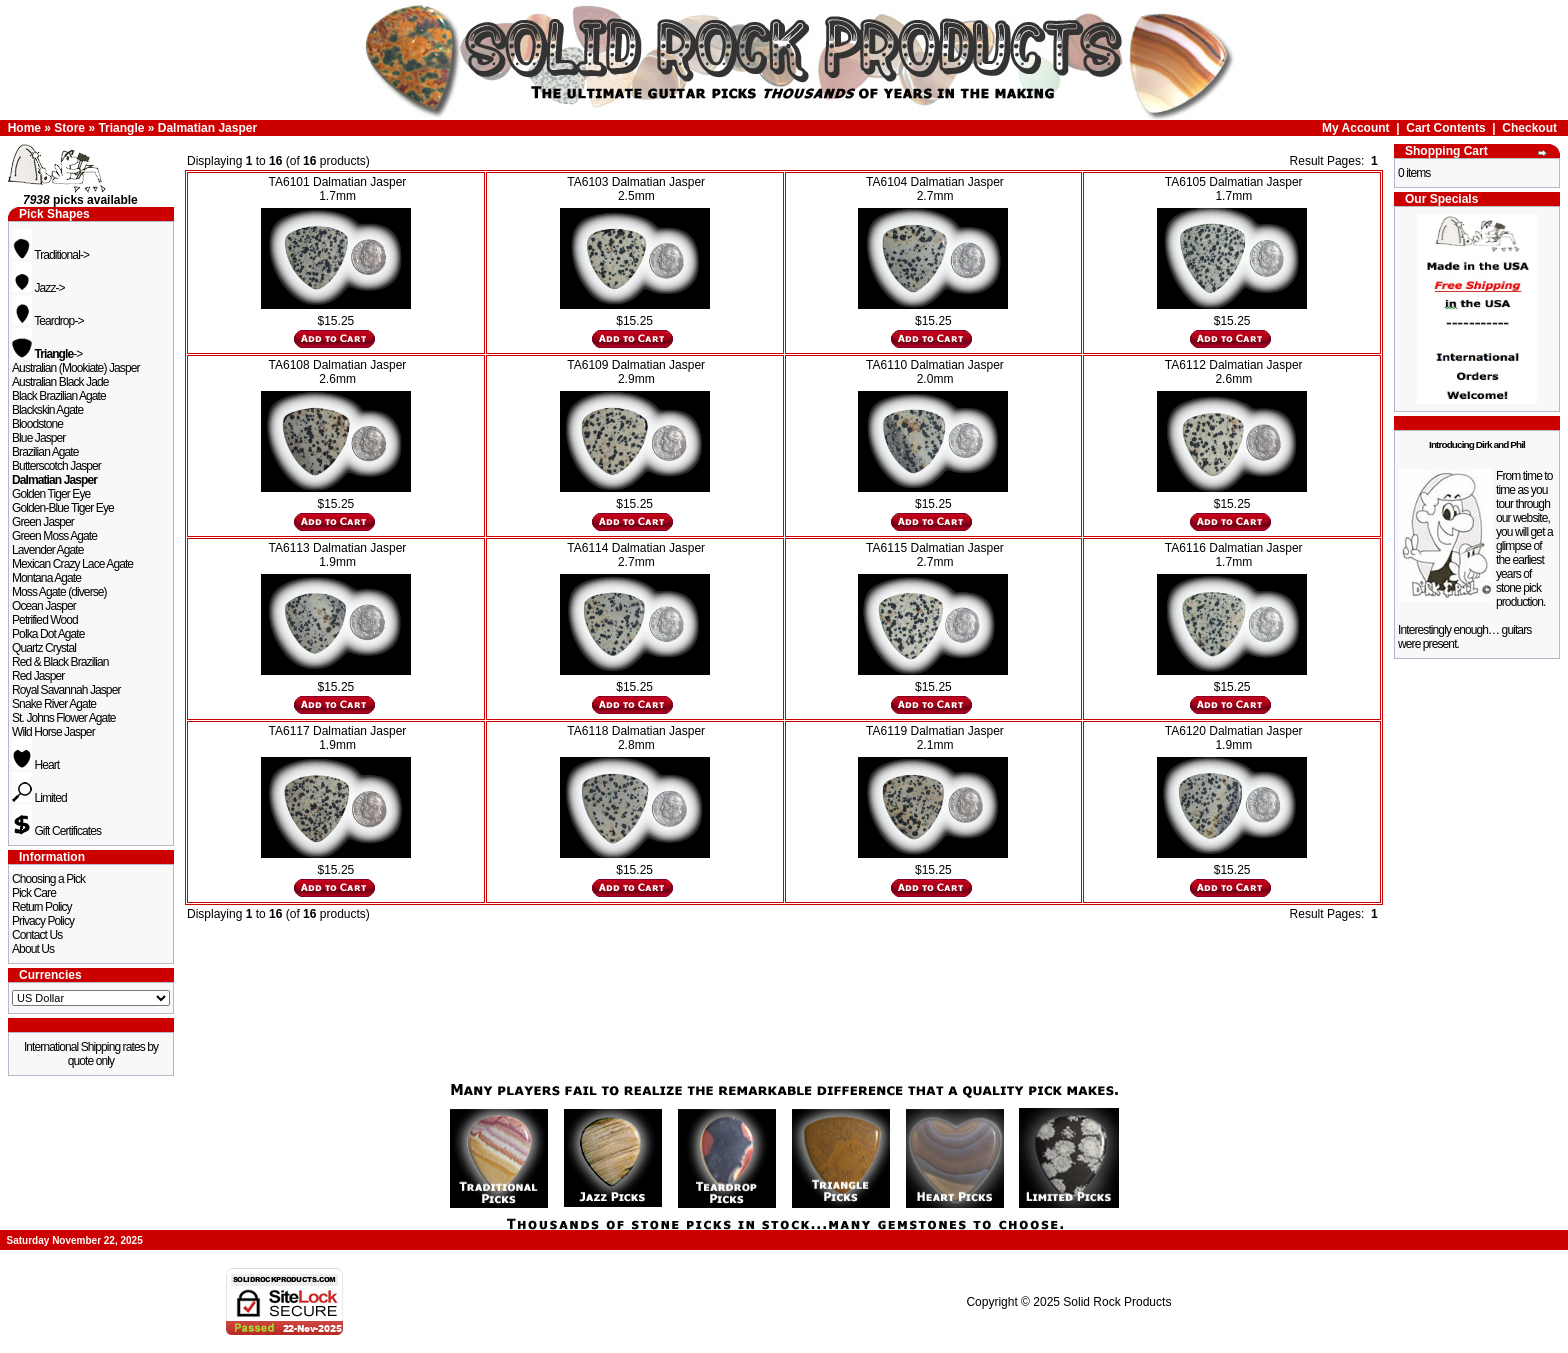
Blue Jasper (38, 438)
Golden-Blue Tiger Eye (63, 508)
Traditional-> (50, 255)
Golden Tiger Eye (51, 494)
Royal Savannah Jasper (66, 690)
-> (47, 354)
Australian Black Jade (60, 382)
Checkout (1529, 128)
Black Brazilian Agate (59, 396)
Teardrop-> (48, 321)
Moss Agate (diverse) (59, 592)
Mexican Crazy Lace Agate (72, 564)
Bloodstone (37, 424)
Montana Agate (46, 578)
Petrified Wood (45, 620)
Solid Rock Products (1117, 1302)
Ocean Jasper (44, 606)
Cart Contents (1445, 128)
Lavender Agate (47, 550)
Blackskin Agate (47, 410)
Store (69, 128)
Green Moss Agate (54, 536)
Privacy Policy (43, 921)
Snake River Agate (54, 704)
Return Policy (42, 907)
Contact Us (37, 935)
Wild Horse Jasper (53, 732)
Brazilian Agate (45, 452)
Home (24, 128)
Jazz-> (38, 288)
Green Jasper (43, 522)
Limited (39, 798)
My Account (1356, 128)
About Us (33, 949)
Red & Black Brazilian (60, 662)
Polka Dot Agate (48, 634)
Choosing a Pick (48, 879)
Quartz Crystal (44, 648)
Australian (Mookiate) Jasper (76, 368)
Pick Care (34, 893)
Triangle (121, 128)
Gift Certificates (56, 831)
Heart (35, 765)
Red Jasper (38, 676)
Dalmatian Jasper (207, 128)
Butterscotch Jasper (56, 466)
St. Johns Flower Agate (64, 718)
